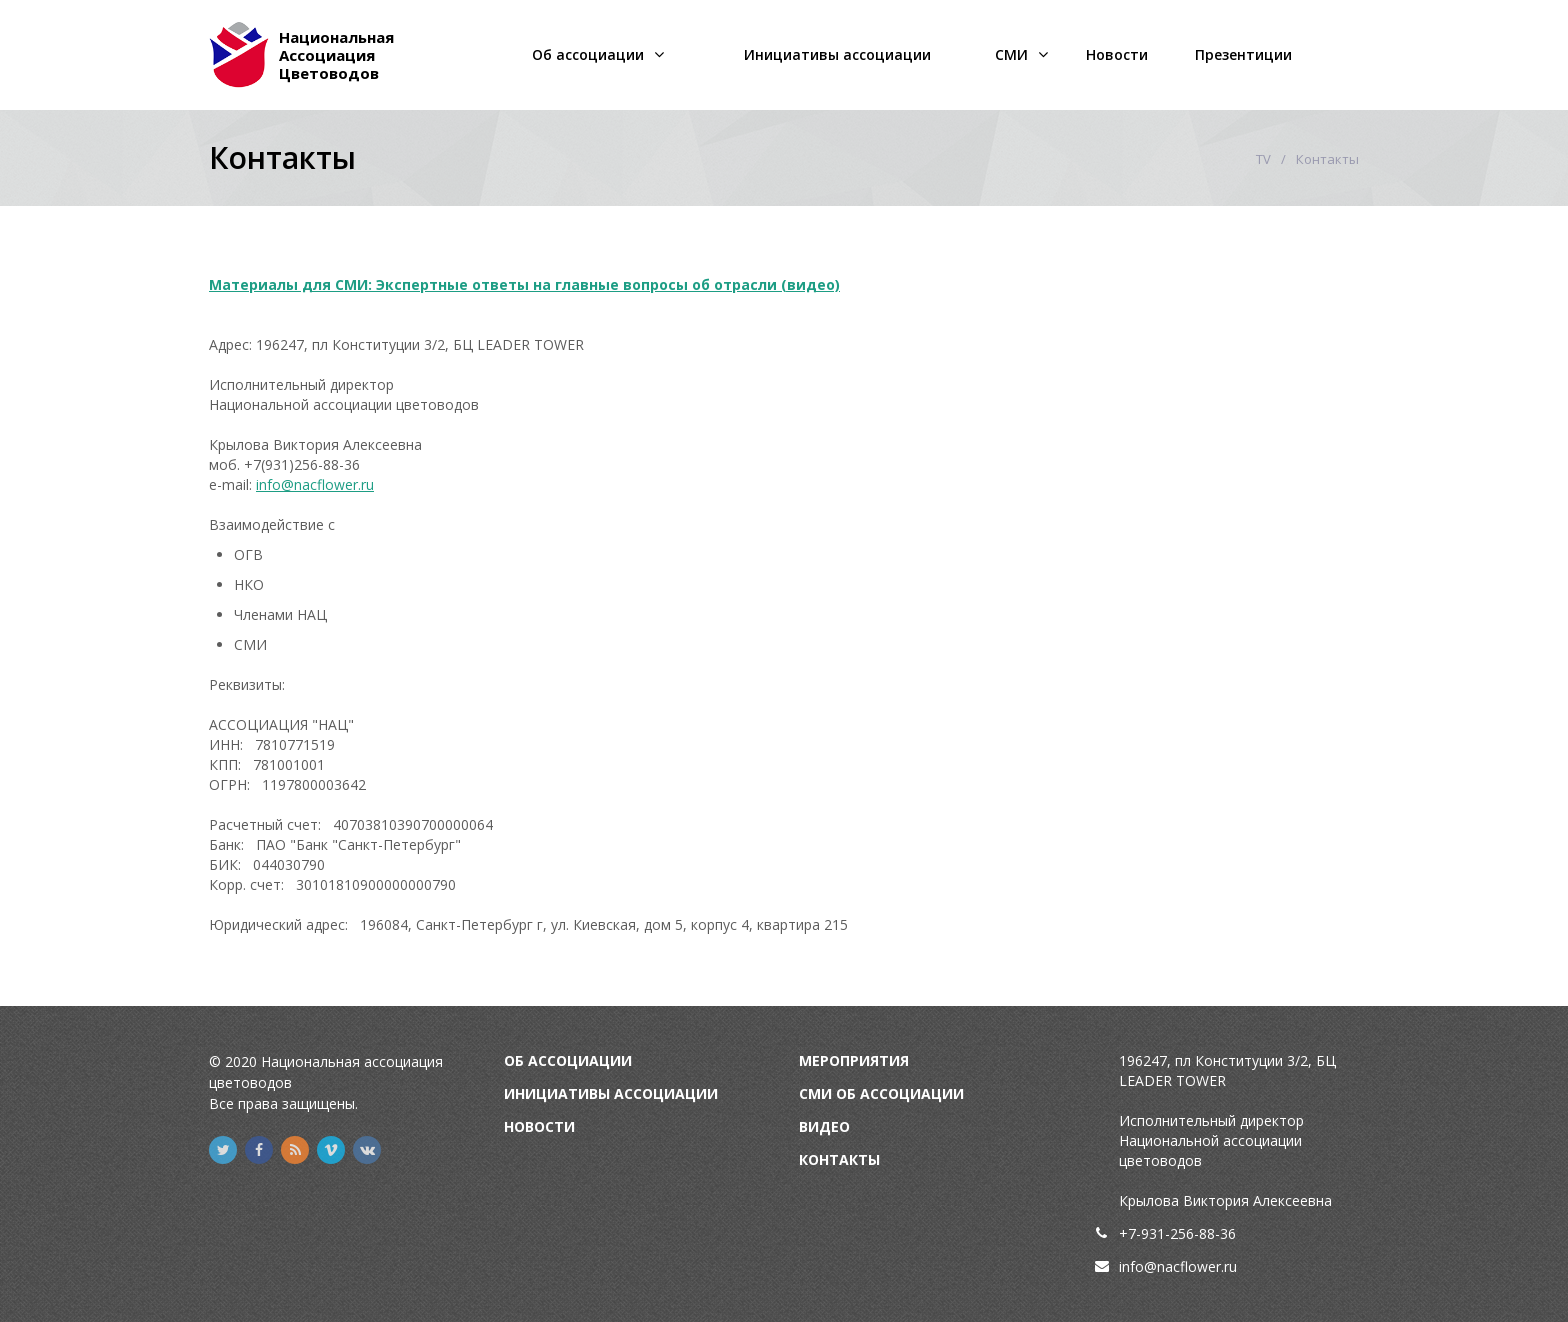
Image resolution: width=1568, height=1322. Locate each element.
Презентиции (1243, 54)
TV (1263, 159)
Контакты (839, 1159)
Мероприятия (854, 1060)
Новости (1117, 54)
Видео (824, 1126)
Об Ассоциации (568, 1060)
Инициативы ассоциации (837, 54)
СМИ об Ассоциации (881, 1093)
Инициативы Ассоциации (611, 1093)
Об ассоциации (588, 54)
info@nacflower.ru (315, 484)
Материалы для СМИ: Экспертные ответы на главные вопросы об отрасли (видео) (524, 284)
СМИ (1011, 54)
